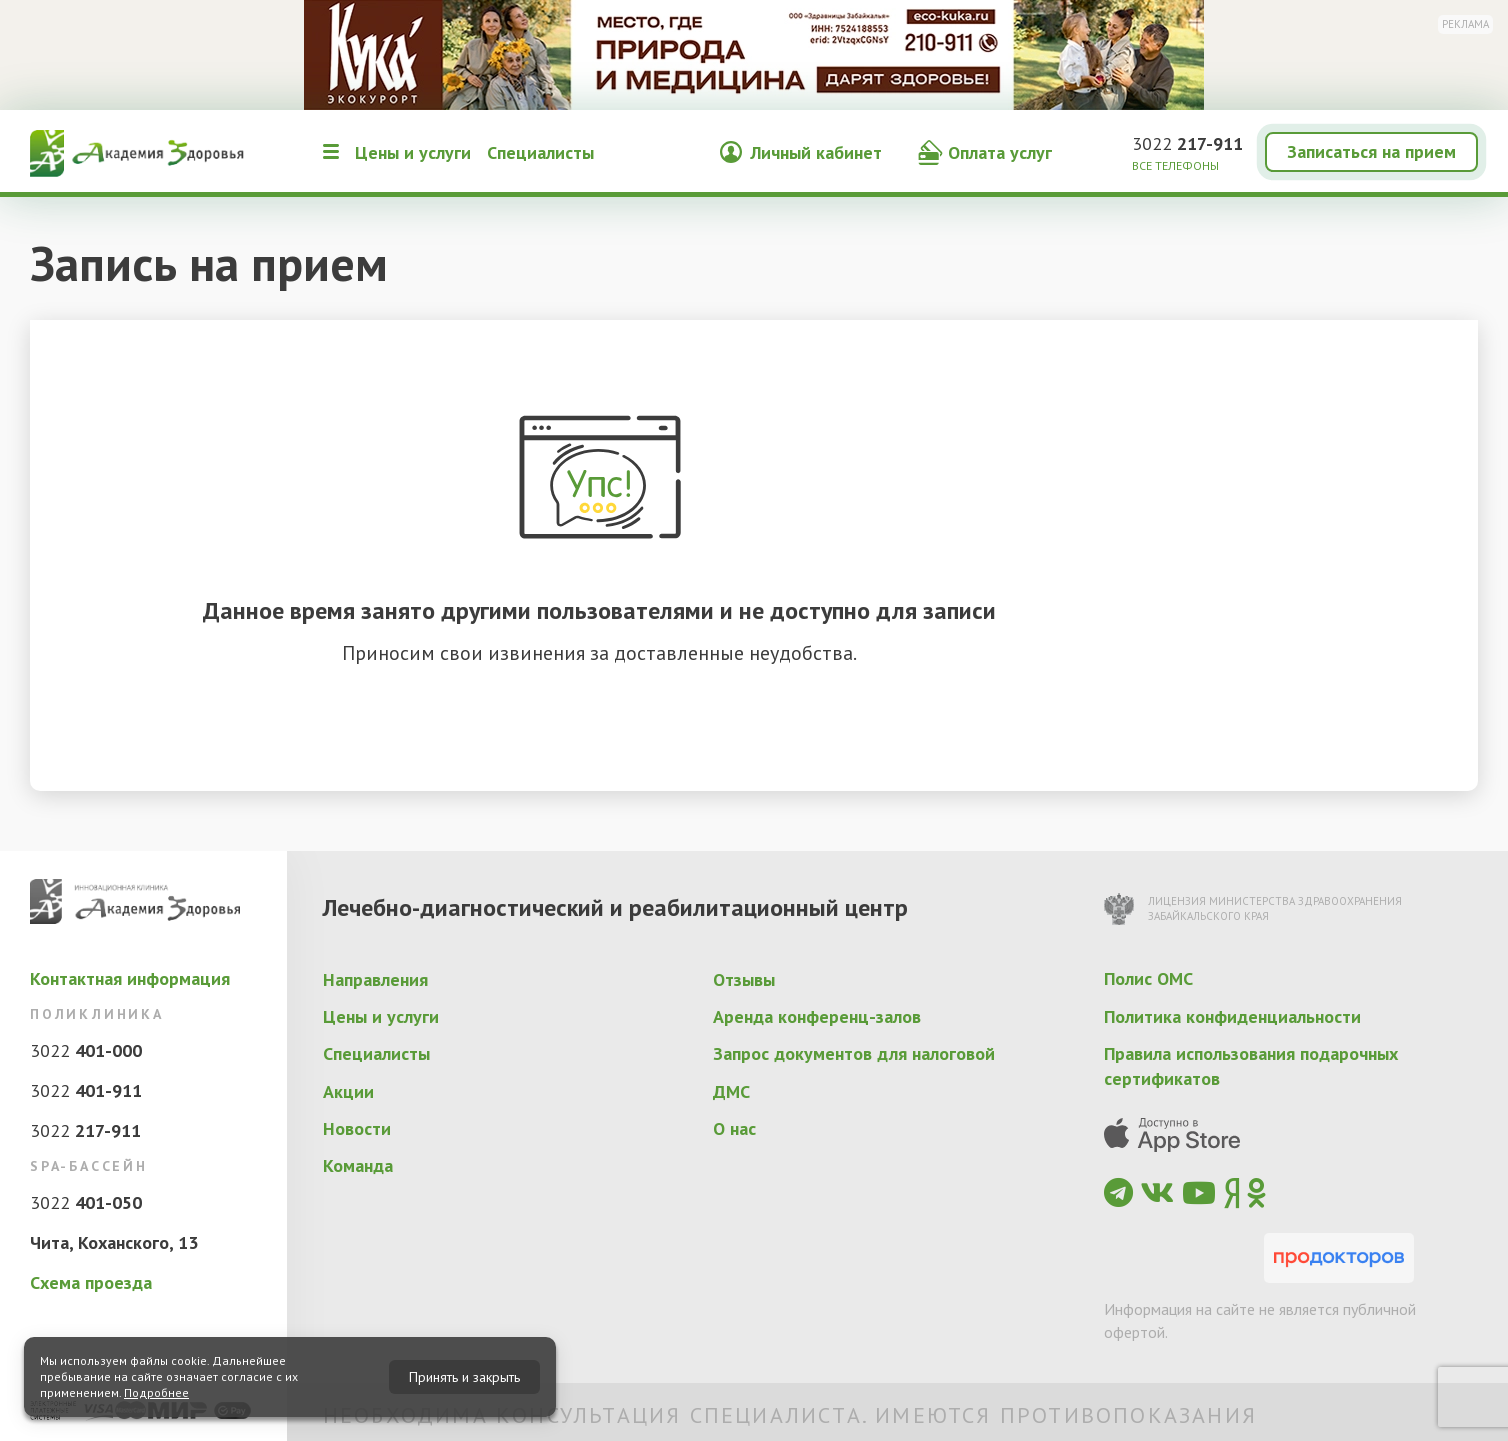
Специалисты (540, 152)
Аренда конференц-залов (817, 1016)
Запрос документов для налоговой (854, 1053)
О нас (734, 1128)
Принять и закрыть (464, 1377)
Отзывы (744, 979)
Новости (357, 1128)
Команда (358, 1165)
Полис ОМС (1148, 978)
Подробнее (156, 1392)
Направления (375, 979)
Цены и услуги (413, 152)
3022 (1187, 143)
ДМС (731, 1091)
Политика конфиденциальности (1232, 1016)
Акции (348, 1091)
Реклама (1465, 24)
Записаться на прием (1371, 151)
